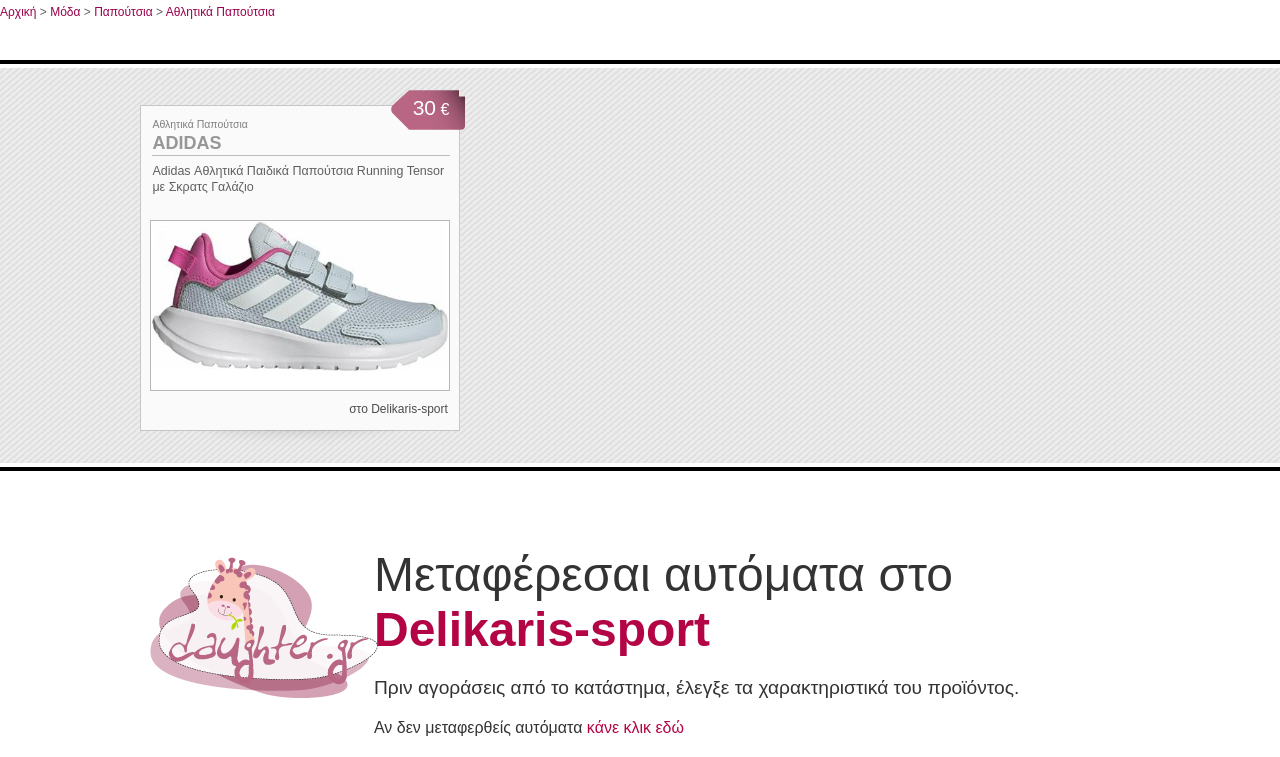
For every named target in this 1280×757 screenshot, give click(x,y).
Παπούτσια (123, 12)
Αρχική (18, 12)
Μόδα (65, 12)
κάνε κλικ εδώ (635, 727)
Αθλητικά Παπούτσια (220, 12)
